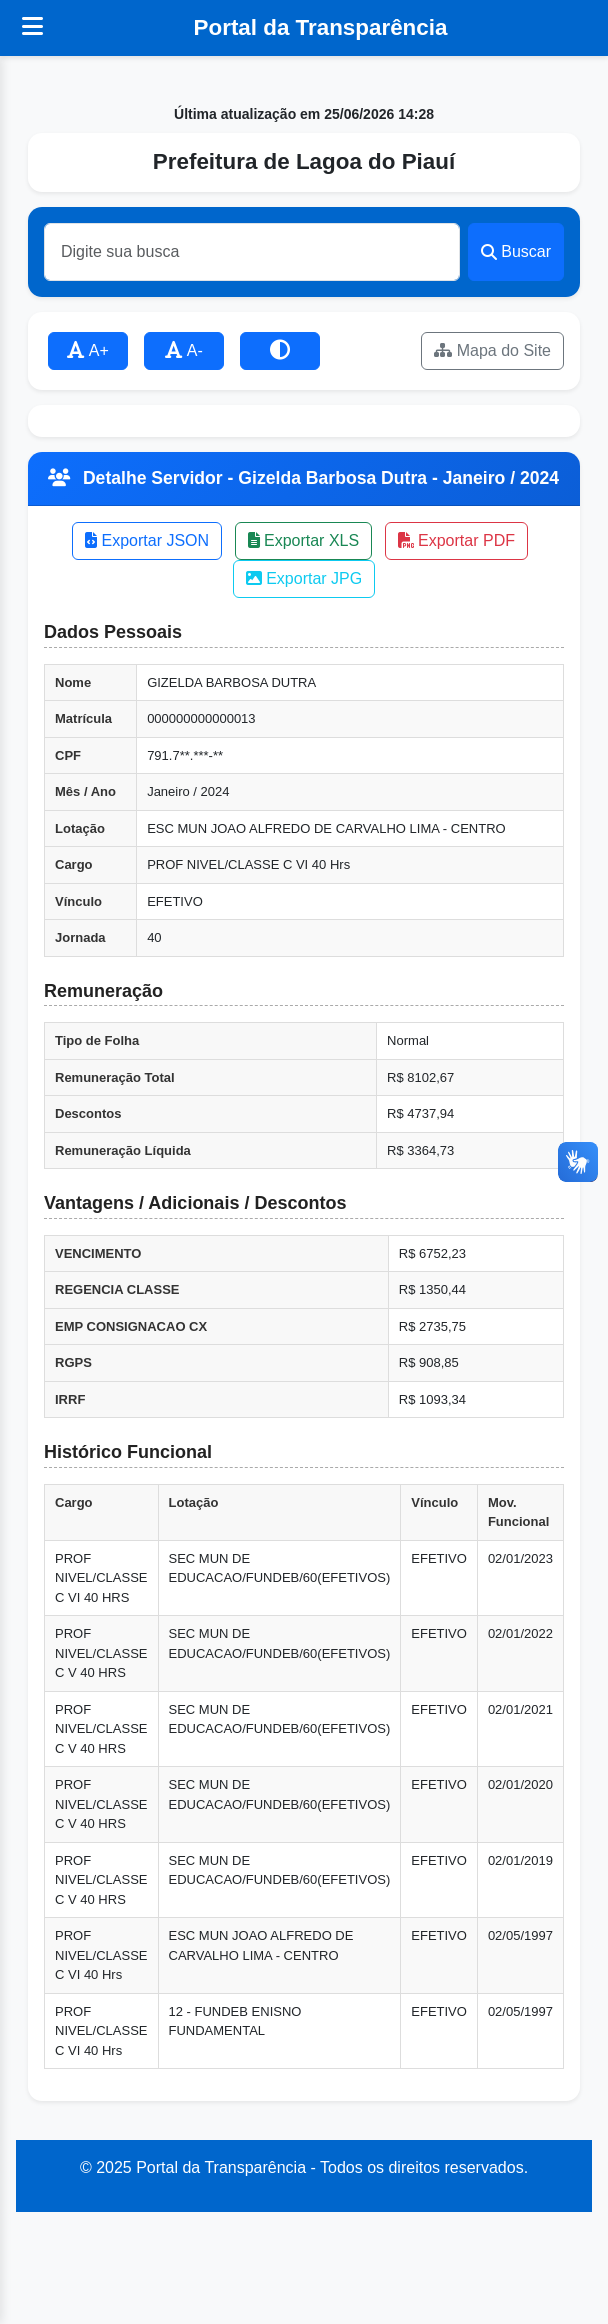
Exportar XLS (304, 540)
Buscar (516, 251)
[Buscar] (252, 252)
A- (184, 350)
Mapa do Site (492, 350)
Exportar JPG (304, 578)
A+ (88, 350)
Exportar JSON (147, 540)
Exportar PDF (456, 540)
